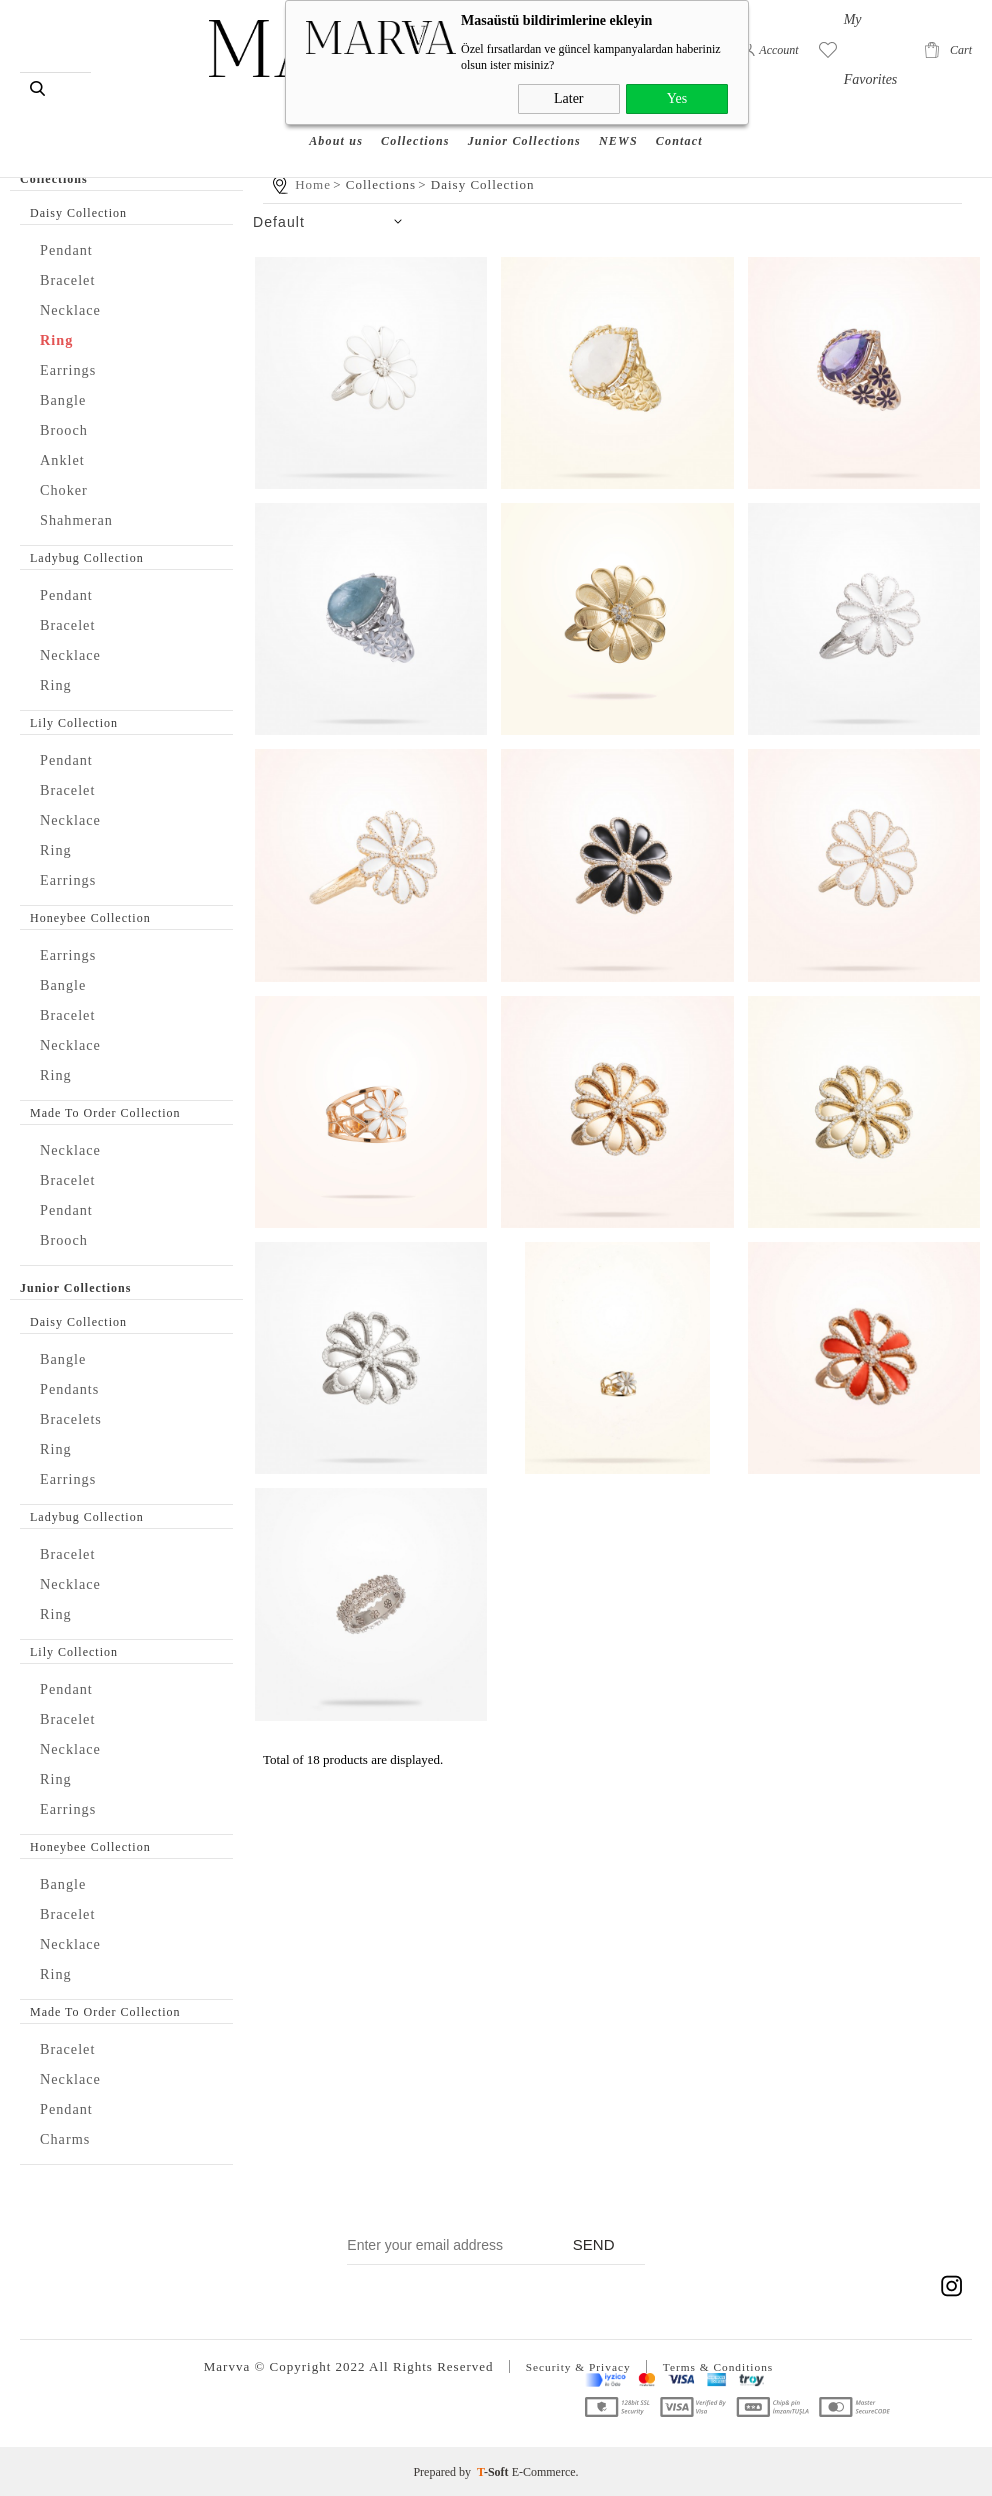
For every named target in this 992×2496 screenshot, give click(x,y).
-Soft (494, 2471)
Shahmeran (82, 519)
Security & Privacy (572, 2366)
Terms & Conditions (724, 2366)
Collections (415, 114)
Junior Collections (524, 114)
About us (336, 114)
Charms (69, 2138)
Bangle (67, 399)
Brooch (68, 429)
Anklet (66, 459)
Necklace (75, 309)
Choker (68, 489)
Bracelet (72, 279)
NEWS (618, 114)
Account (778, 50)
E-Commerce (544, 2471)
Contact (679, 114)
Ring (59, 339)
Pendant (71, 249)
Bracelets (76, 1418)
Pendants (74, 1388)
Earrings (73, 369)
